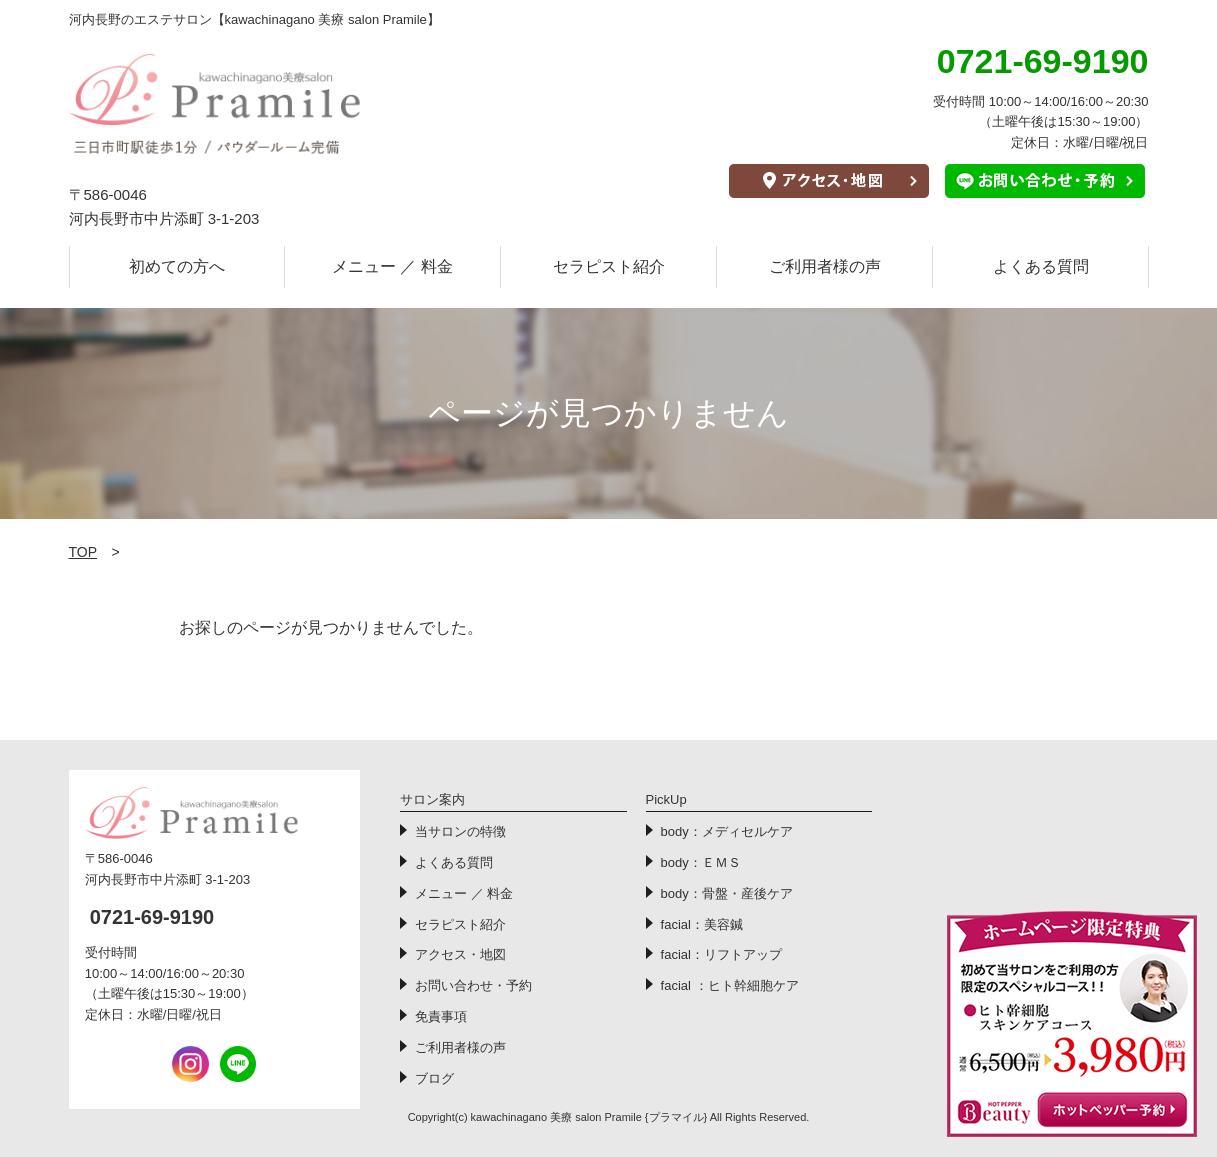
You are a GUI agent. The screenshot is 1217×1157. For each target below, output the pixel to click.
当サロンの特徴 (460, 831)
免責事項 (441, 1016)
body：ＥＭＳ (701, 862)
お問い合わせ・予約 (473, 985)
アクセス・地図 (460, 954)
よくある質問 (1041, 266)
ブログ (434, 1078)
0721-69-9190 (152, 917)
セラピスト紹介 (609, 266)
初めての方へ (177, 266)
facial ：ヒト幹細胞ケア (730, 985)
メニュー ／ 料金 (392, 266)
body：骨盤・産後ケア (727, 893)
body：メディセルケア (727, 831)
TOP (83, 552)
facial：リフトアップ (721, 954)
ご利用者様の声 (825, 266)
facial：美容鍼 (702, 924)
